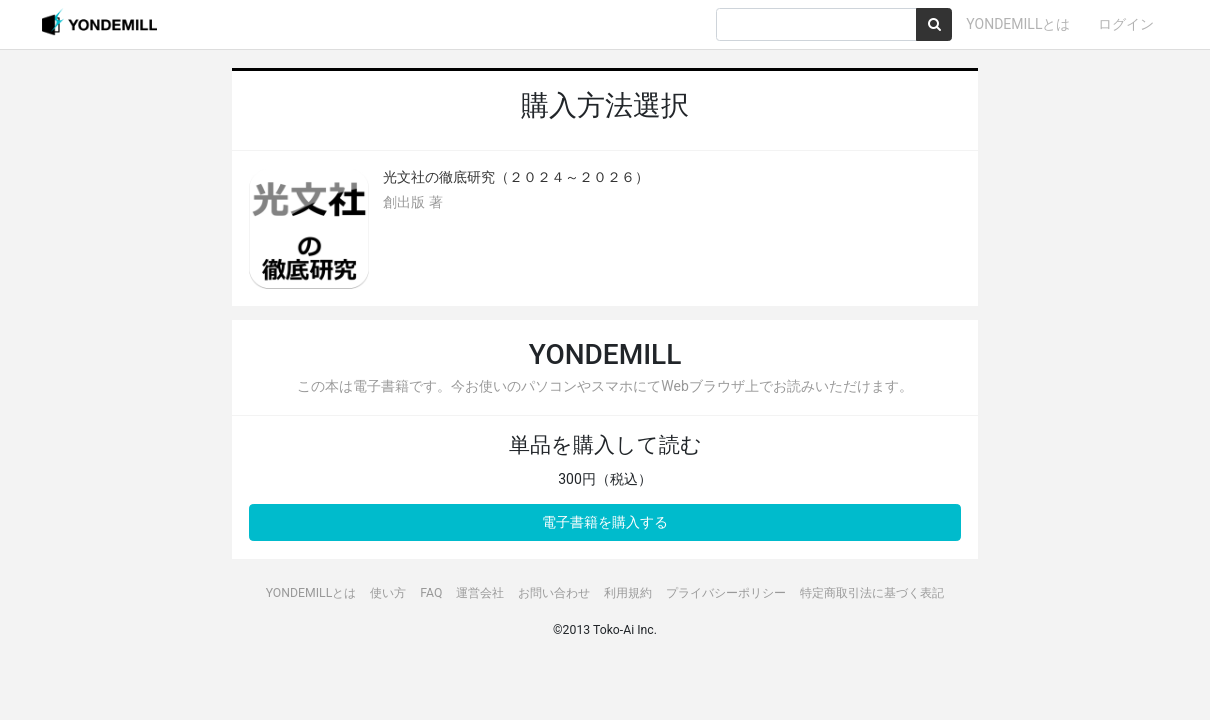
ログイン (1126, 24)
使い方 (388, 593)
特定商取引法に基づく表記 (872, 593)
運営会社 (480, 593)
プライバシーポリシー (726, 593)
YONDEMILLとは (1018, 24)
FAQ (431, 593)
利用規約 (628, 593)
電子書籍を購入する (605, 522)
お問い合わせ (554, 593)
